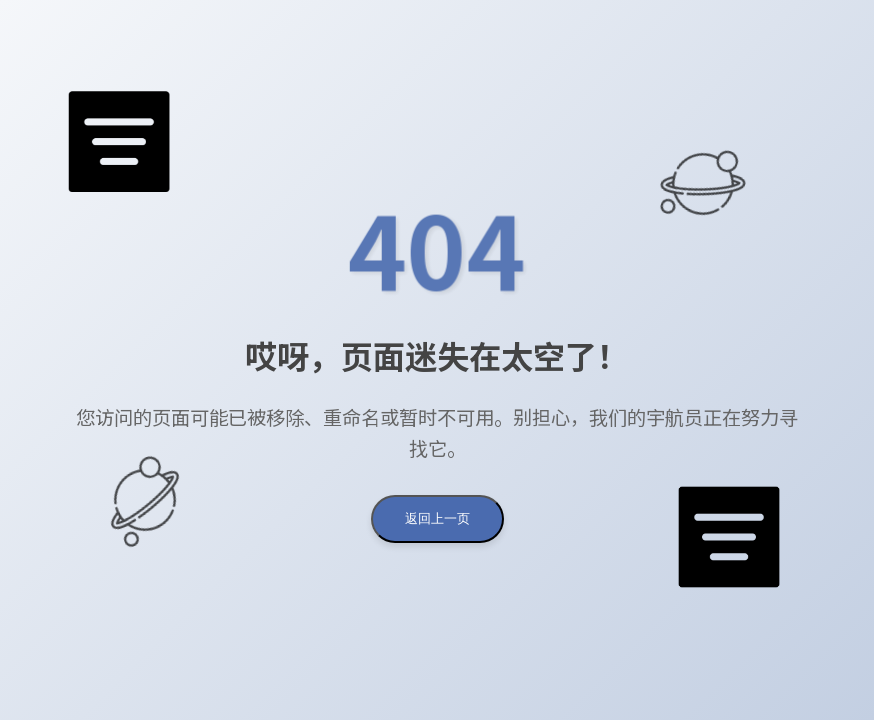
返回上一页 (437, 518)
